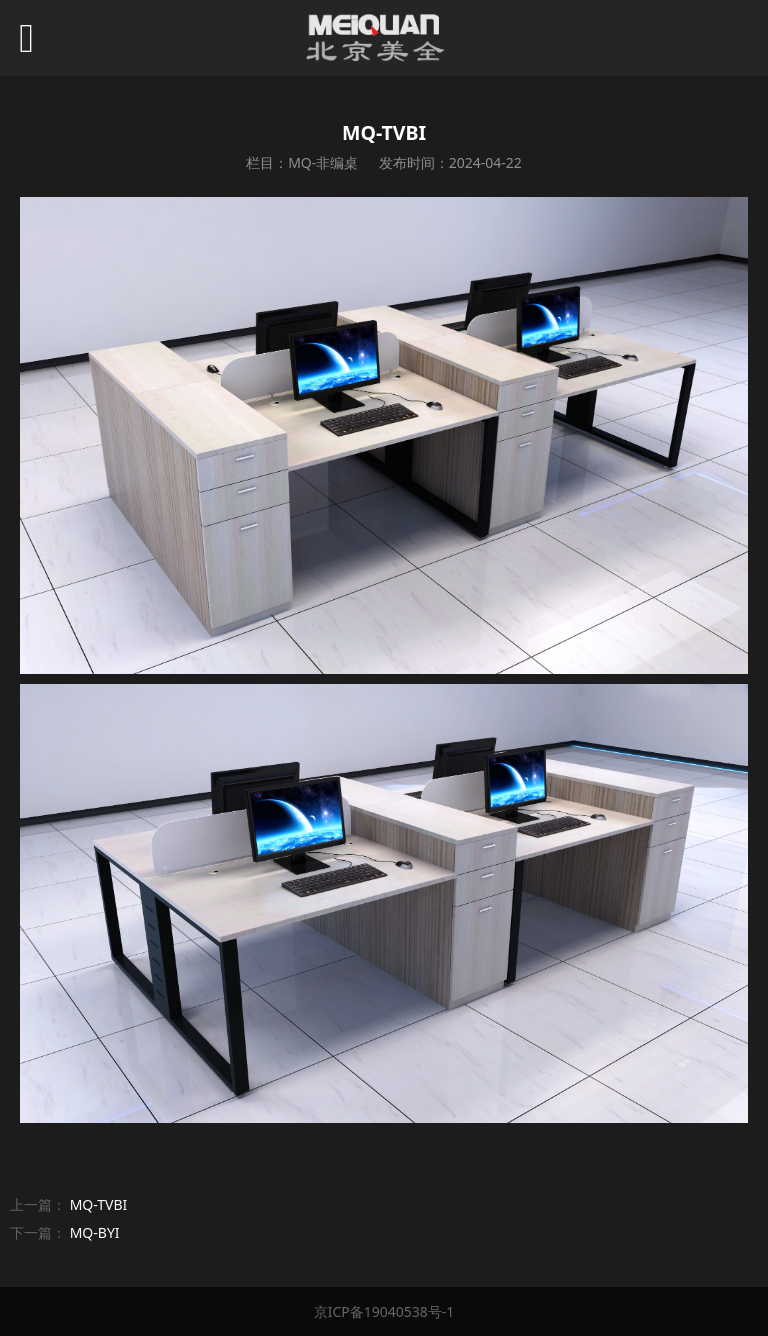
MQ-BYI (95, 1232)
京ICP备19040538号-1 (384, 1311)
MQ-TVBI (99, 1204)
